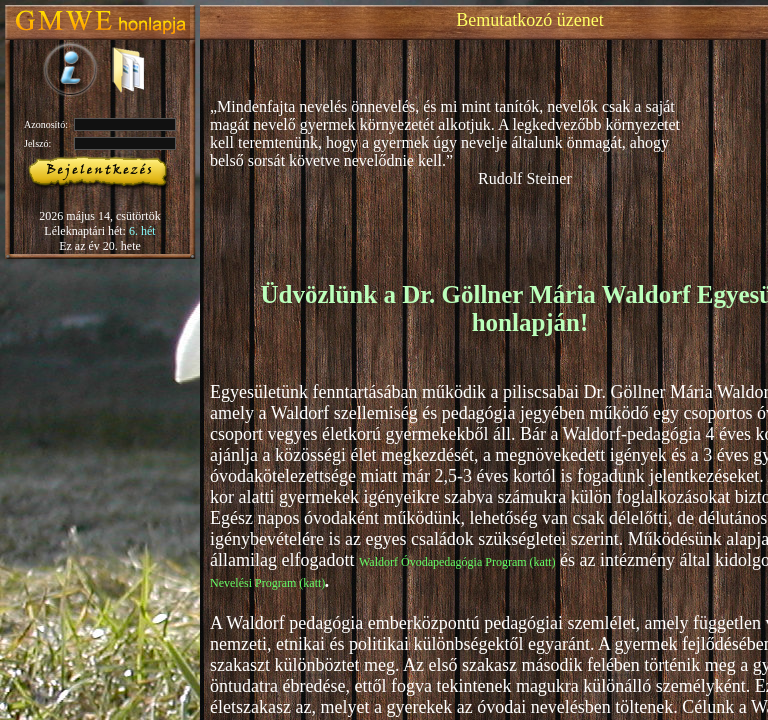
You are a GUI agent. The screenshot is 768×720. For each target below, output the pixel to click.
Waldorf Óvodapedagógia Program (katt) (457, 562)
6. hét (142, 231)
